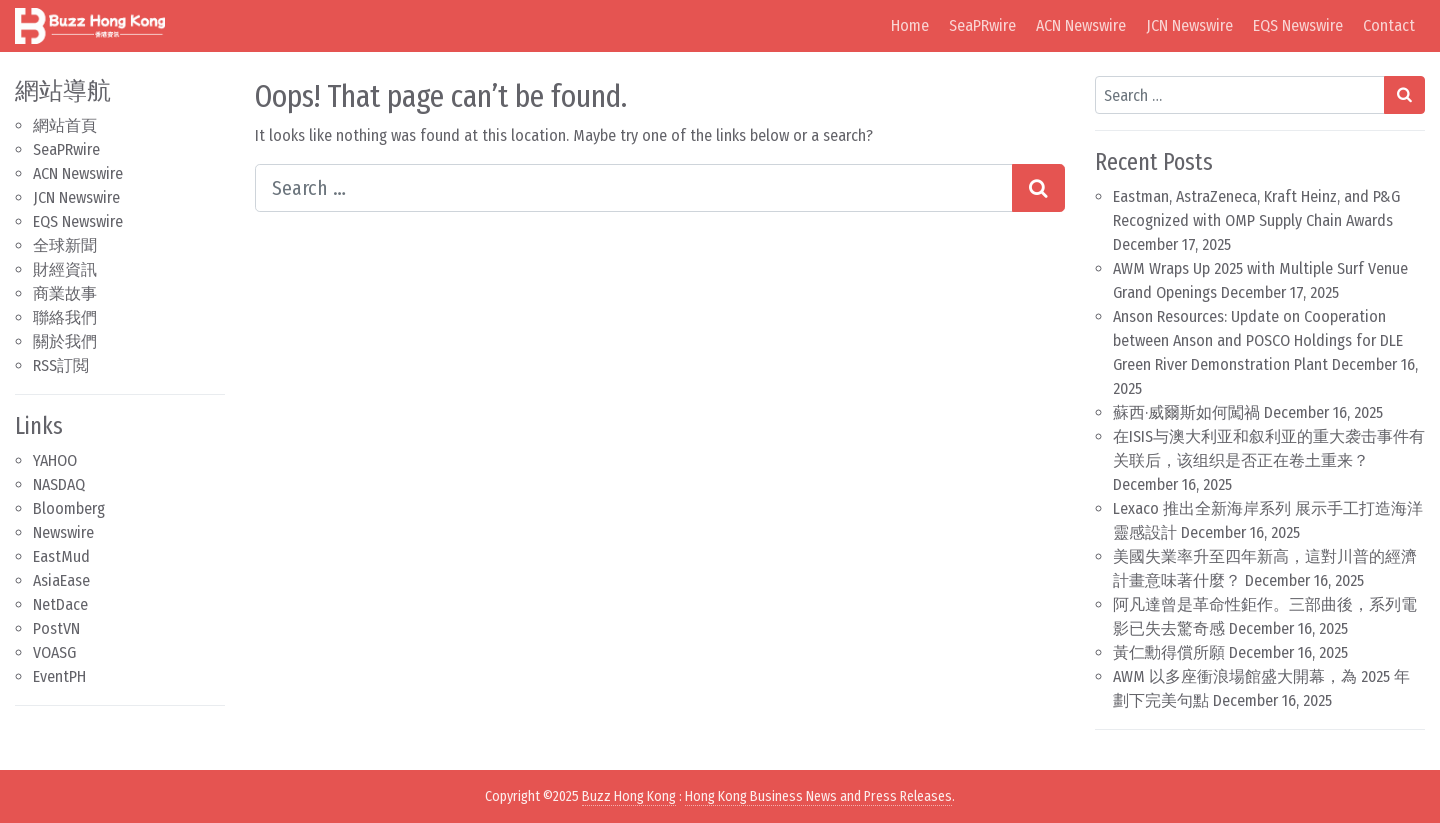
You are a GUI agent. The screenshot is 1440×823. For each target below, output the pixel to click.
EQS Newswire (1298, 25)
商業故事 (65, 293)
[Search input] (634, 188)
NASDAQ (59, 484)
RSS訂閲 (61, 365)
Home (910, 25)
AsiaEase (61, 580)
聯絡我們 (65, 317)
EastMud (61, 556)
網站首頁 (65, 125)
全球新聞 (65, 245)
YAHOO (55, 460)
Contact (1389, 25)
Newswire (63, 532)
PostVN (56, 628)
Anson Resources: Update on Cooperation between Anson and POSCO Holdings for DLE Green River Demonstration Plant (1258, 340)
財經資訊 (65, 269)
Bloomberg (69, 508)
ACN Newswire (1081, 25)
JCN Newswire (1189, 25)
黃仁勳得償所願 (1169, 652)
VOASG (54, 652)
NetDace (60, 604)
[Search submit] (1038, 188)
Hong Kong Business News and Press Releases (818, 796)
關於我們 (65, 341)
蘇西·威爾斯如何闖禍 (1186, 412)
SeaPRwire (982, 25)
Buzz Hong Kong (629, 796)
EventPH (59, 676)
